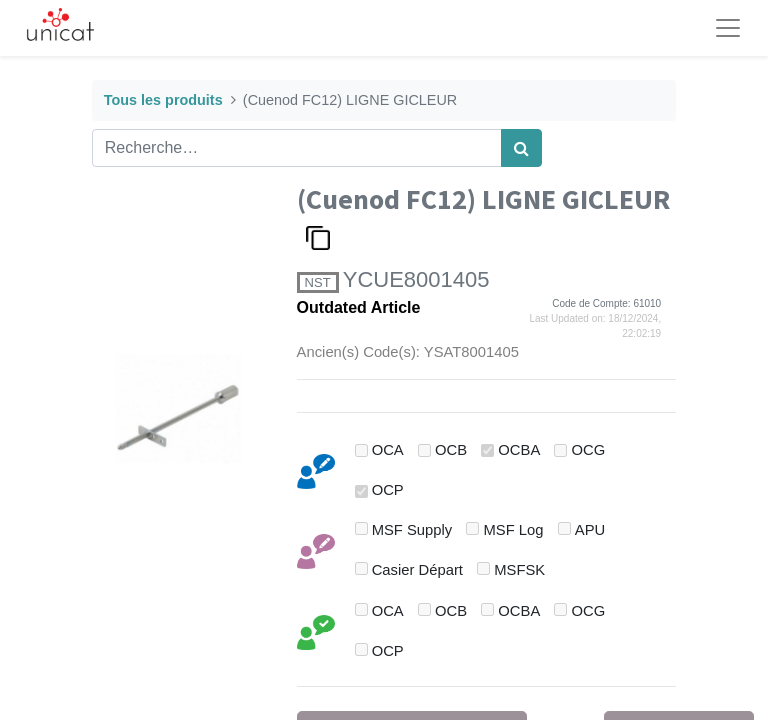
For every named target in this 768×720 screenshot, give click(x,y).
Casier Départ (417, 570)
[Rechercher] (521, 148)
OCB (451, 450)
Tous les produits (163, 100)
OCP (388, 490)
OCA (388, 450)
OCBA (519, 450)
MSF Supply (412, 530)
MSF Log (514, 530)
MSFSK (519, 570)
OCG (589, 450)
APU (590, 530)
